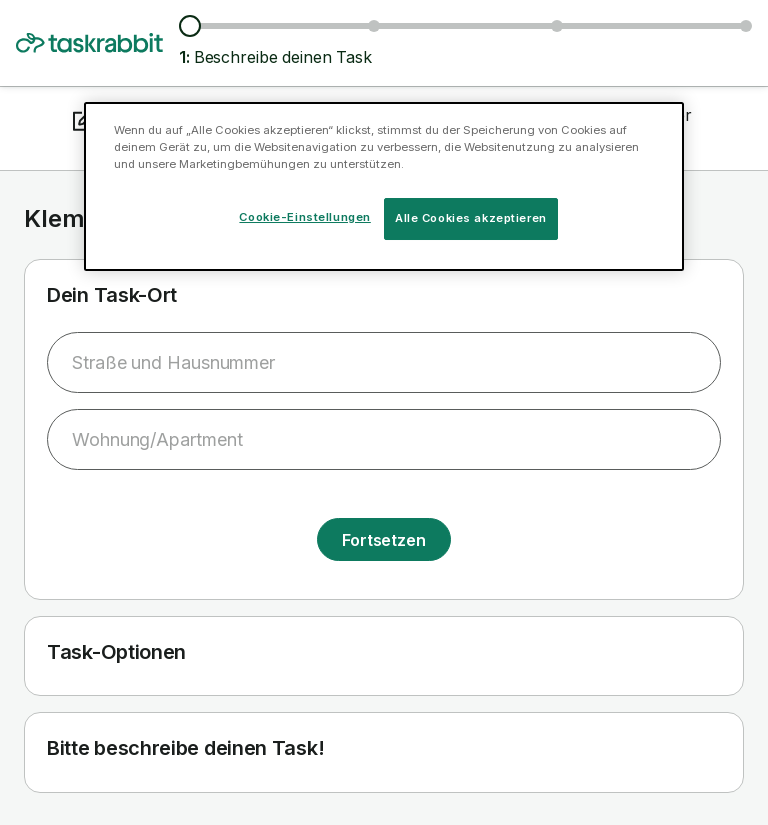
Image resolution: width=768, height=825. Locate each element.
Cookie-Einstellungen (304, 217)
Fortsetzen (384, 540)
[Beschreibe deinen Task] (190, 26)
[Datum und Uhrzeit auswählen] (557, 26)
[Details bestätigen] (746, 26)
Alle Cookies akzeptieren (471, 218)
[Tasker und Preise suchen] (374, 26)
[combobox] (384, 362)
